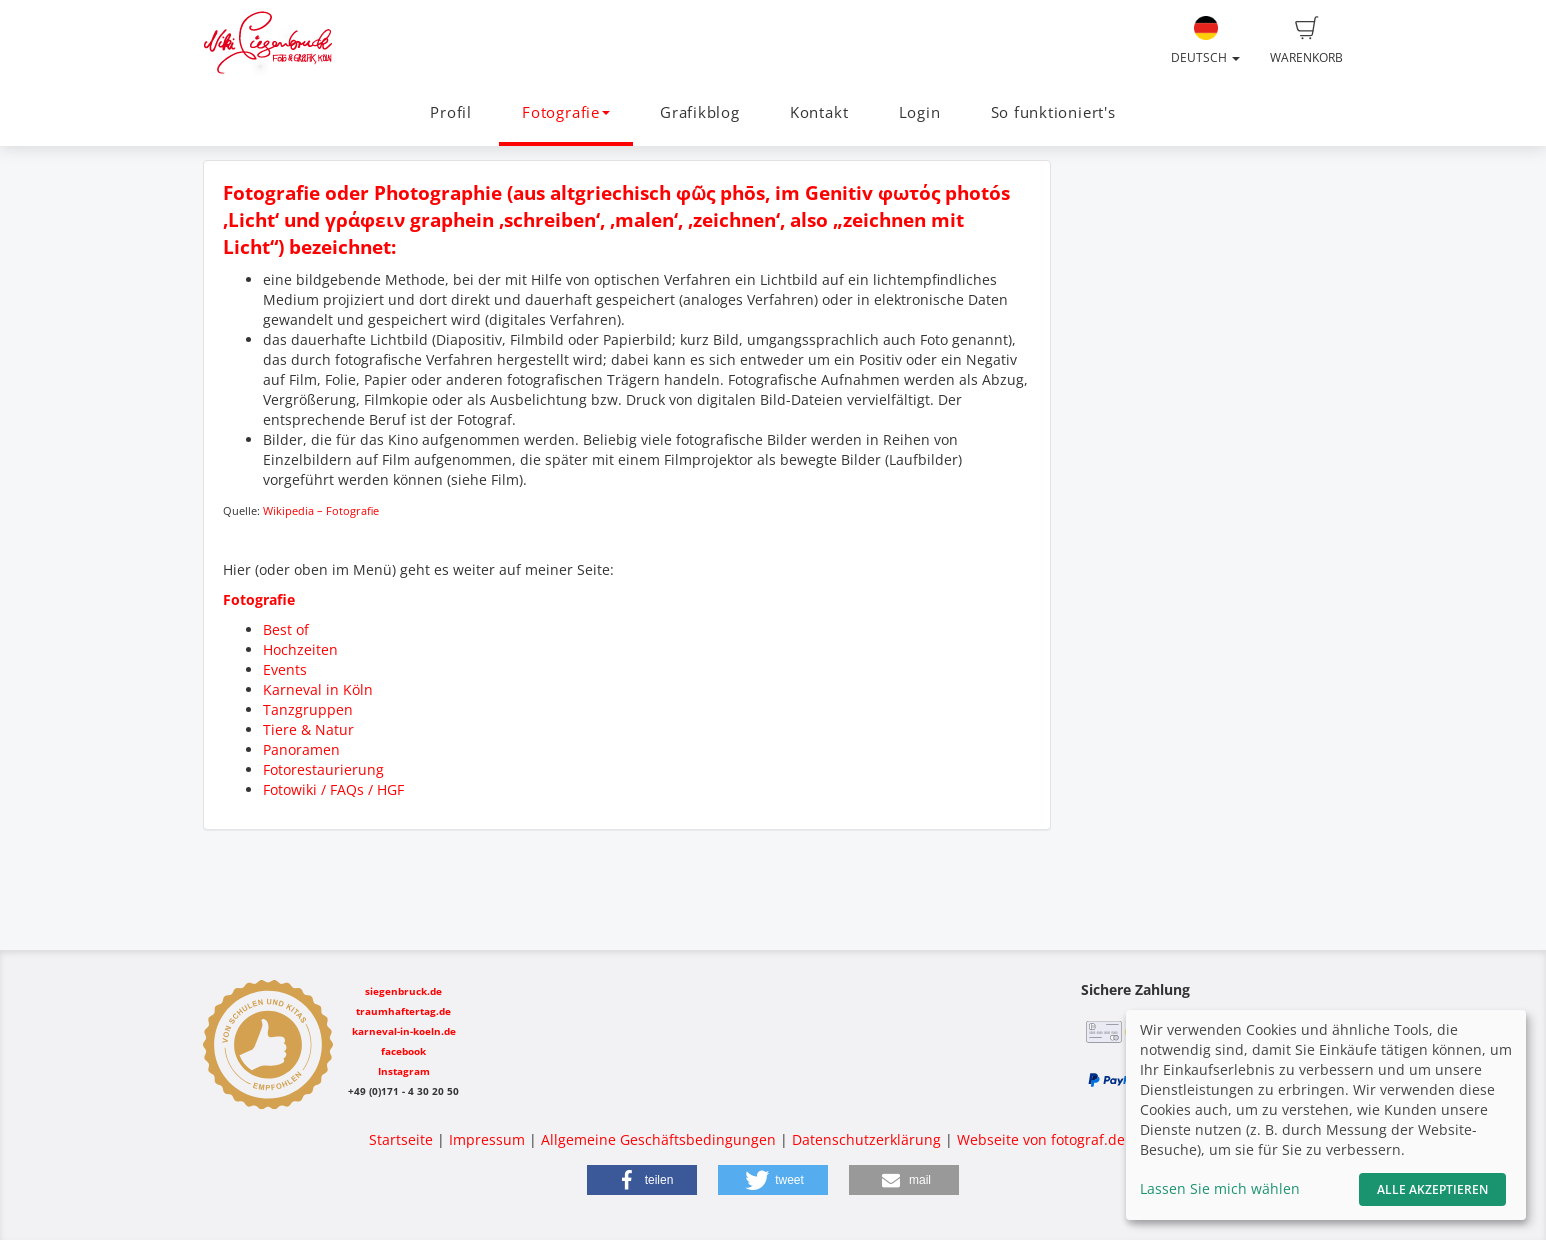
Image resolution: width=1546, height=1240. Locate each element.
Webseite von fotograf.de (1041, 1139)
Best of (286, 629)
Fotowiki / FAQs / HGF (333, 789)
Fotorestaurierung (323, 769)
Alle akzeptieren (1432, 1189)
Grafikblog (700, 112)
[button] (642, 1180)
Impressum (487, 1139)
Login (920, 112)
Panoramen (301, 749)
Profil (451, 112)
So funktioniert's (1053, 112)
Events (285, 669)
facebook (403, 1051)
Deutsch (1205, 41)
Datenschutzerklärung (866, 1139)
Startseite (401, 1139)
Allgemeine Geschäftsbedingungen (658, 1139)
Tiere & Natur (308, 729)
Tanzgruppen (308, 709)
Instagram (404, 1071)
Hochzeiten (300, 649)
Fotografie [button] (566, 112)
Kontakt (819, 112)
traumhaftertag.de (403, 1011)
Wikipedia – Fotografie (321, 511)
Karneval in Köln (318, 689)
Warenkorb (1306, 41)
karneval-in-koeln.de (404, 1031)
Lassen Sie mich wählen (1220, 1188)
